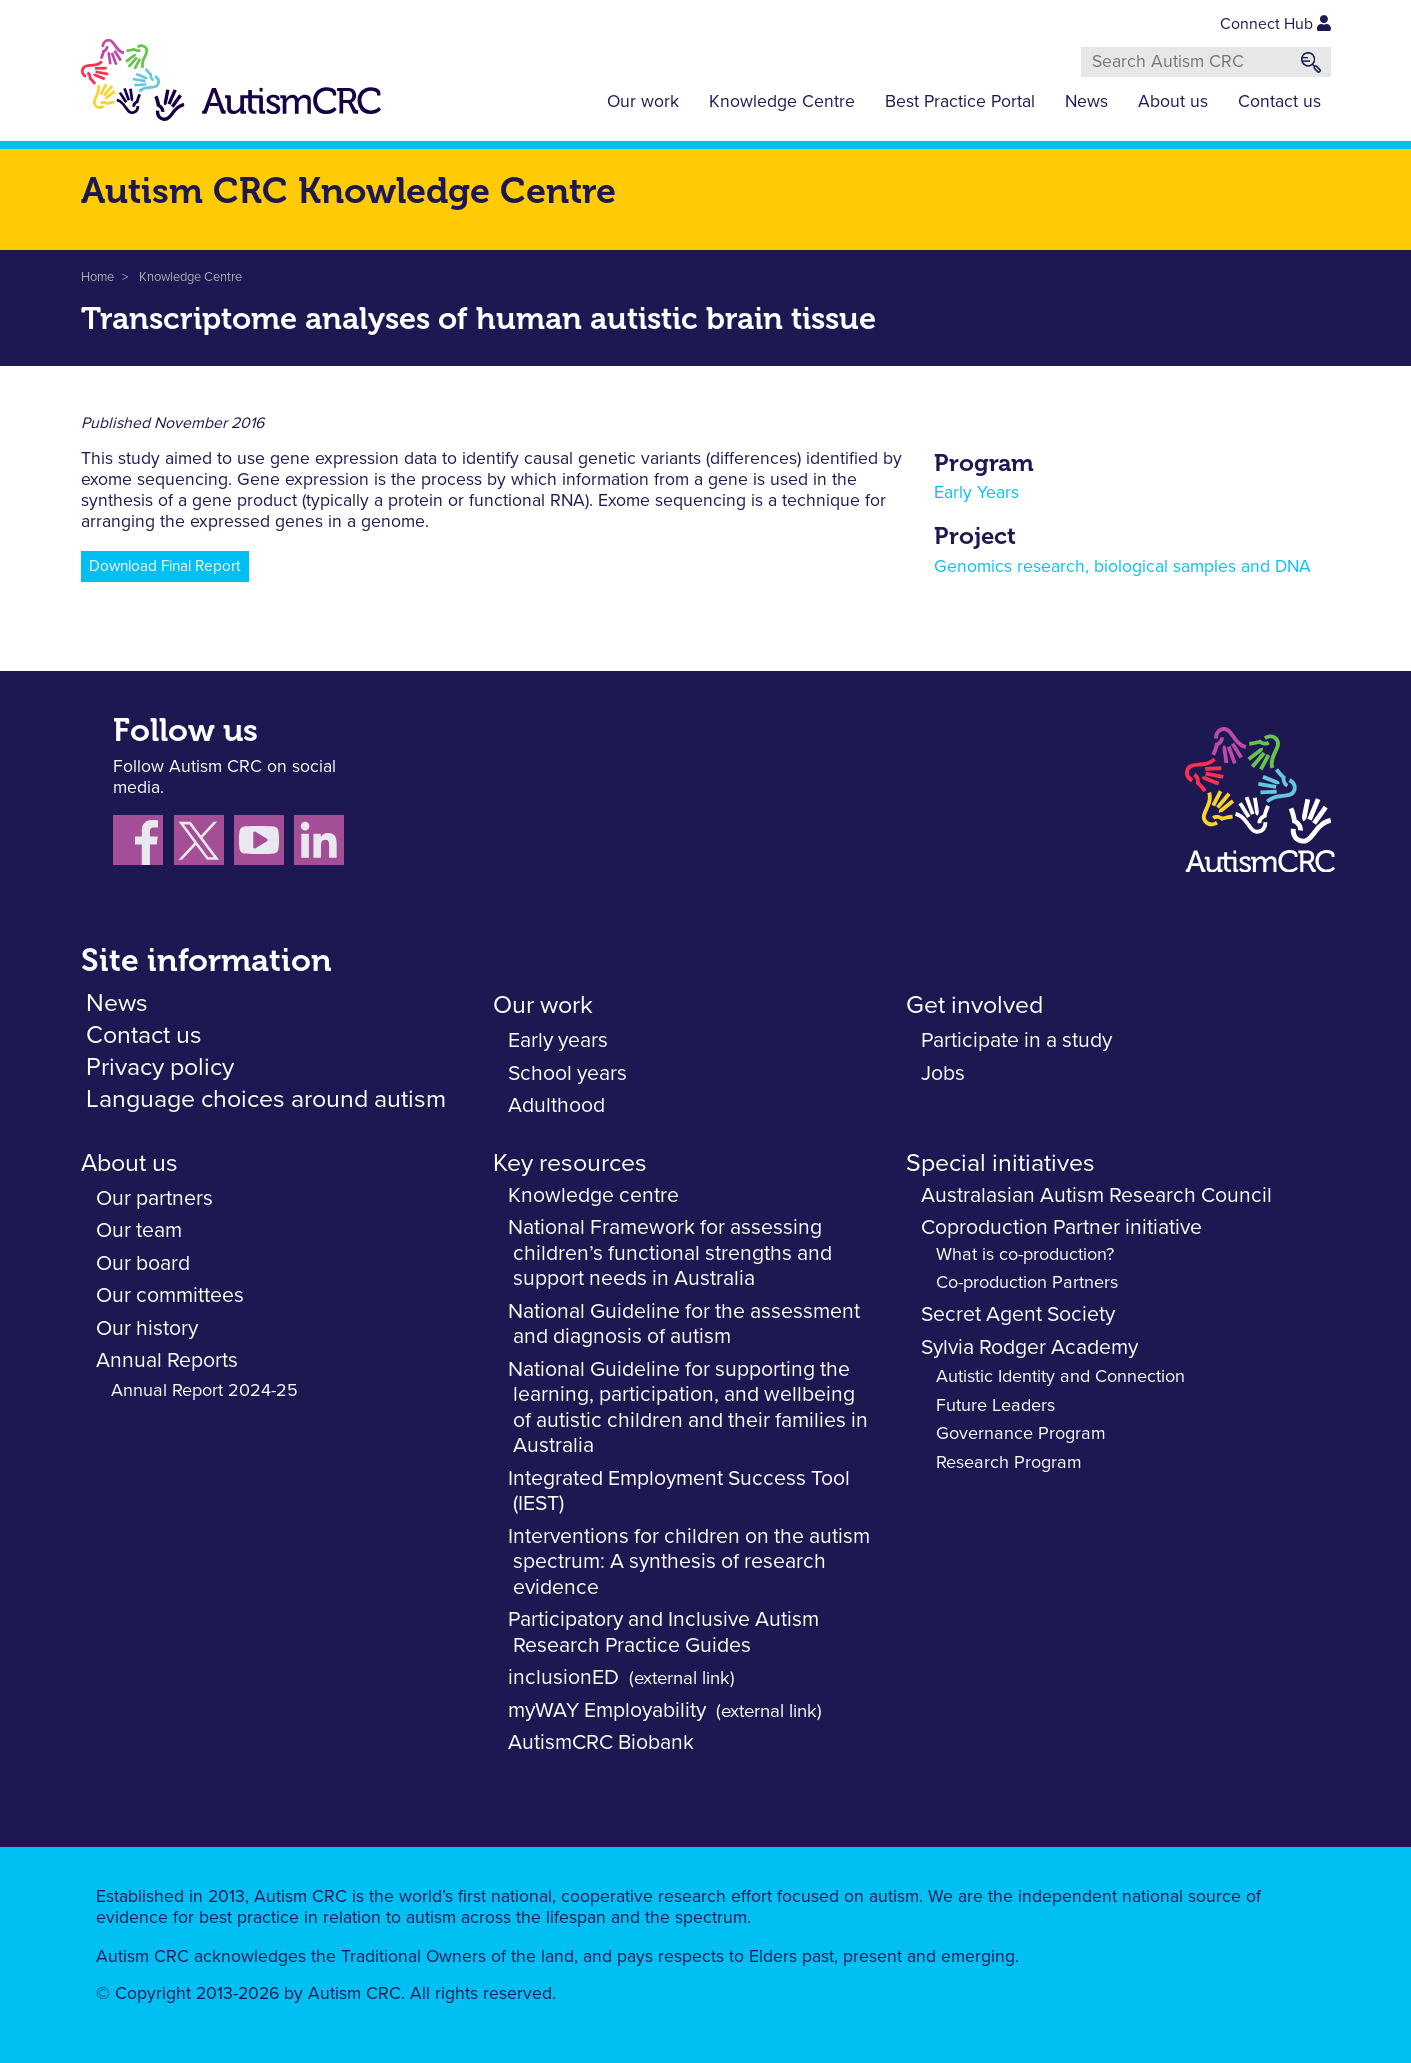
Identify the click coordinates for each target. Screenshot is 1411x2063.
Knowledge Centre (782, 102)
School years (567, 1073)
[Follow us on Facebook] (143, 845)
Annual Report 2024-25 (204, 1391)
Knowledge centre (593, 1195)
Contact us (1279, 102)
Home (97, 277)
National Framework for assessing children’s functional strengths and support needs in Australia (670, 1253)
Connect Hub (1275, 24)
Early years (558, 1040)
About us (1173, 102)
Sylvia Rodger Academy (1029, 1347)
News (1086, 102)
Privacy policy (160, 1067)
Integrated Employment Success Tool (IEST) (679, 1491)
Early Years (976, 493)
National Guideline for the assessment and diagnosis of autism (684, 1324)
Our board (143, 1263)
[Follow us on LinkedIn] (321, 845)
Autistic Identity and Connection (1060, 1377)
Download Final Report (165, 566)
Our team (139, 1230)
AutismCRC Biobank (601, 1742)
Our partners (154, 1198)
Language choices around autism (266, 1099)
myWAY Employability (607, 1710)
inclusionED (563, 1677)
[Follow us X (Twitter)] (204, 845)
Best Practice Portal (960, 102)
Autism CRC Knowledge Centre (348, 190)
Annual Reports (167, 1360)
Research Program (1009, 1463)
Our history (147, 1328)
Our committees (170, 1295)
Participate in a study (1016, 1040)
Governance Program (1021, 1434)
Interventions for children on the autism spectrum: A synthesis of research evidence (689, 1562)
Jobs (943, 1073)
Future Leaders (995, 1406)
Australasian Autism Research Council (1096, 1195)
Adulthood (556, 1105)
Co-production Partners (1027, 1283)
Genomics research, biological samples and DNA (1122, 567)
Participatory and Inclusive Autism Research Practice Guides (663, 1632)
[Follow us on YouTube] (264, 845)
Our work (643, 102)
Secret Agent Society (1018, 1314)
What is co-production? (1025, 1255)
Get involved (974, 1005)
